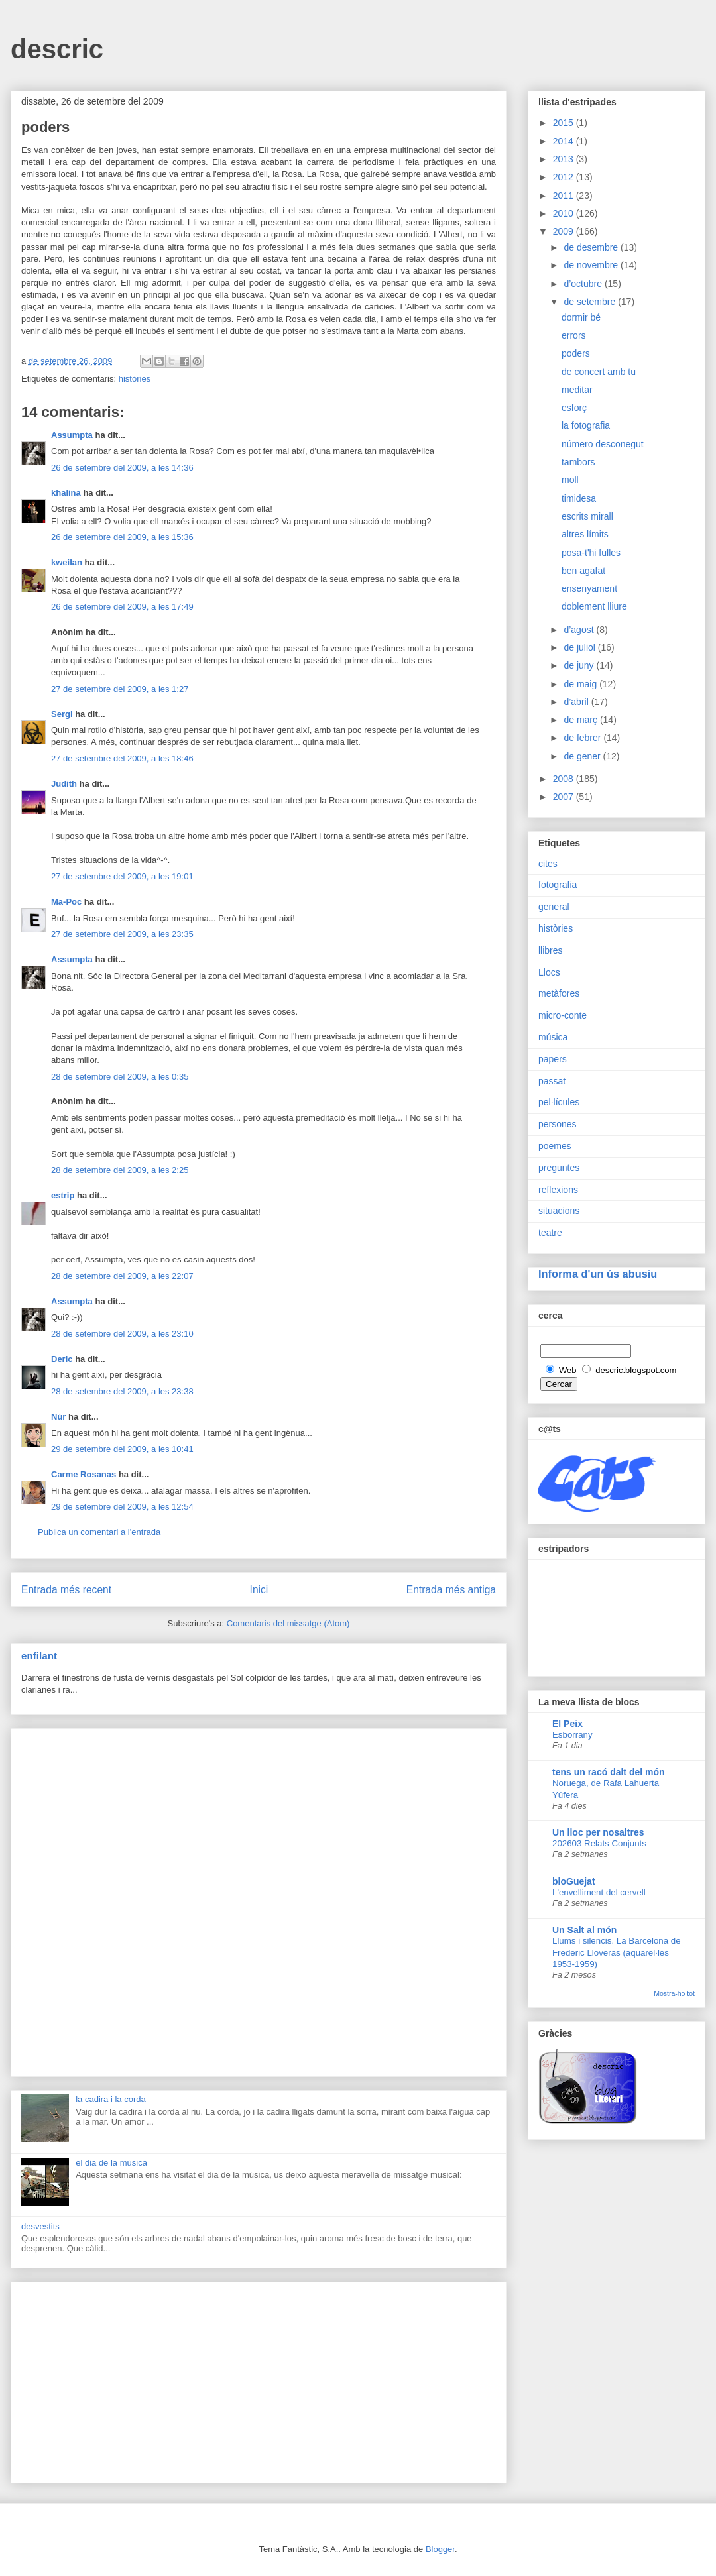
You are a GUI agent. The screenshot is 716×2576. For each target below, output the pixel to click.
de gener (583, 756)
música (552, 1037)
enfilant (39, 1655)
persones (557, 1124)
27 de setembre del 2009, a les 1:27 (119, 689)
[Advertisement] (258, 1900)
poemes (554, 1146)
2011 (564, 195)
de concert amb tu (599, 371)
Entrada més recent (66, 1589)
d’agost (580, 629)
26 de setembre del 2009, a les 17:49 (122, 607)
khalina (66, 493)
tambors (578, 462)
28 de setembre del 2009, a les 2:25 (119, 1170)
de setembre (591, 301)
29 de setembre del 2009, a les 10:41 (122, 1449)
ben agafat (583, 570)
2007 (564, 796)
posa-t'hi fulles (591, 552)
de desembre (592, 247)
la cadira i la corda (111, 2099)
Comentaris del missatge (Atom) (288, 1623)
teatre (550, 1232)
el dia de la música (111, 2163)
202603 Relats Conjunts (599, 1843)
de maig (581, 684)
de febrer (583, 737)
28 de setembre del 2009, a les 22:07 (122, 1276)
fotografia (557, 884)
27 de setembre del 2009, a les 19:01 (122, 876)
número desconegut (603, 444)
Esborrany (572, 1735)
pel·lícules (558, 1102)
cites (548, 863)
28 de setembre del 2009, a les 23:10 (122, 1334)
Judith (64, 784)
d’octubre (584, 283)
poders (576, 353)
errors (574, 335)
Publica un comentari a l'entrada (99, 1532)
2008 (564, 778)
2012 (564, 177)
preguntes (558, 1167)
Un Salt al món (584, 1930)
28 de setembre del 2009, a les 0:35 (119, 1077)
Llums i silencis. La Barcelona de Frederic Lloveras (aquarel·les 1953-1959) (616, 1952)
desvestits (40, 2226)
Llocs (549, 972)
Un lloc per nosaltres (598, 1832)
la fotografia (586, 425)
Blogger (440, 2549)
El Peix (567, 1723)
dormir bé (581, 317)
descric (57, 49)
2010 (564, 213)
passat (552, 1081)
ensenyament (589, 588)
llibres (550, 950)
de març (581, 719)
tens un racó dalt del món (608, 1772)
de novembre (592, 265)
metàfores (558, 993)
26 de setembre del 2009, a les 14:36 (122, 468)
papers (552, 1059)
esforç (574, 407)
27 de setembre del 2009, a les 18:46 (122, 758)
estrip (62, 1195)
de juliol (580, 647)
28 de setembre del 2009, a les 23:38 (122, 1391)
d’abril (577, 702)
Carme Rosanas (83, 1474)
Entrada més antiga (451, 1589)
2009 (564, 231)
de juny (580, 665)
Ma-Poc (66, 902)
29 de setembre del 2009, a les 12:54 (122, 1507)
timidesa (579, 498)
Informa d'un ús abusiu (597, 1274)
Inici (259, 1589)
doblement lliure (594, 606)
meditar (577, 389)
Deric (62, 1359)
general (553, 906)
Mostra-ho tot (674, 1993)
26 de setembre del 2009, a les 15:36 (122, 537)
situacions (558, 1210)
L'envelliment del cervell (599, 1892)
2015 (564, 122)
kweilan (66, 562)
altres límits (585, 534)
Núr (58, 1417)
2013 (564, 159)
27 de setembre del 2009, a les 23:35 (122, 934)
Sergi (62, 714)
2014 (564, 141)
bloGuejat (573, 1881)
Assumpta (72, 435)
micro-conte (562, 1015)
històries (134, 379)
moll (570, 480)
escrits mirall (587, 516)
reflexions (558, 1189)
